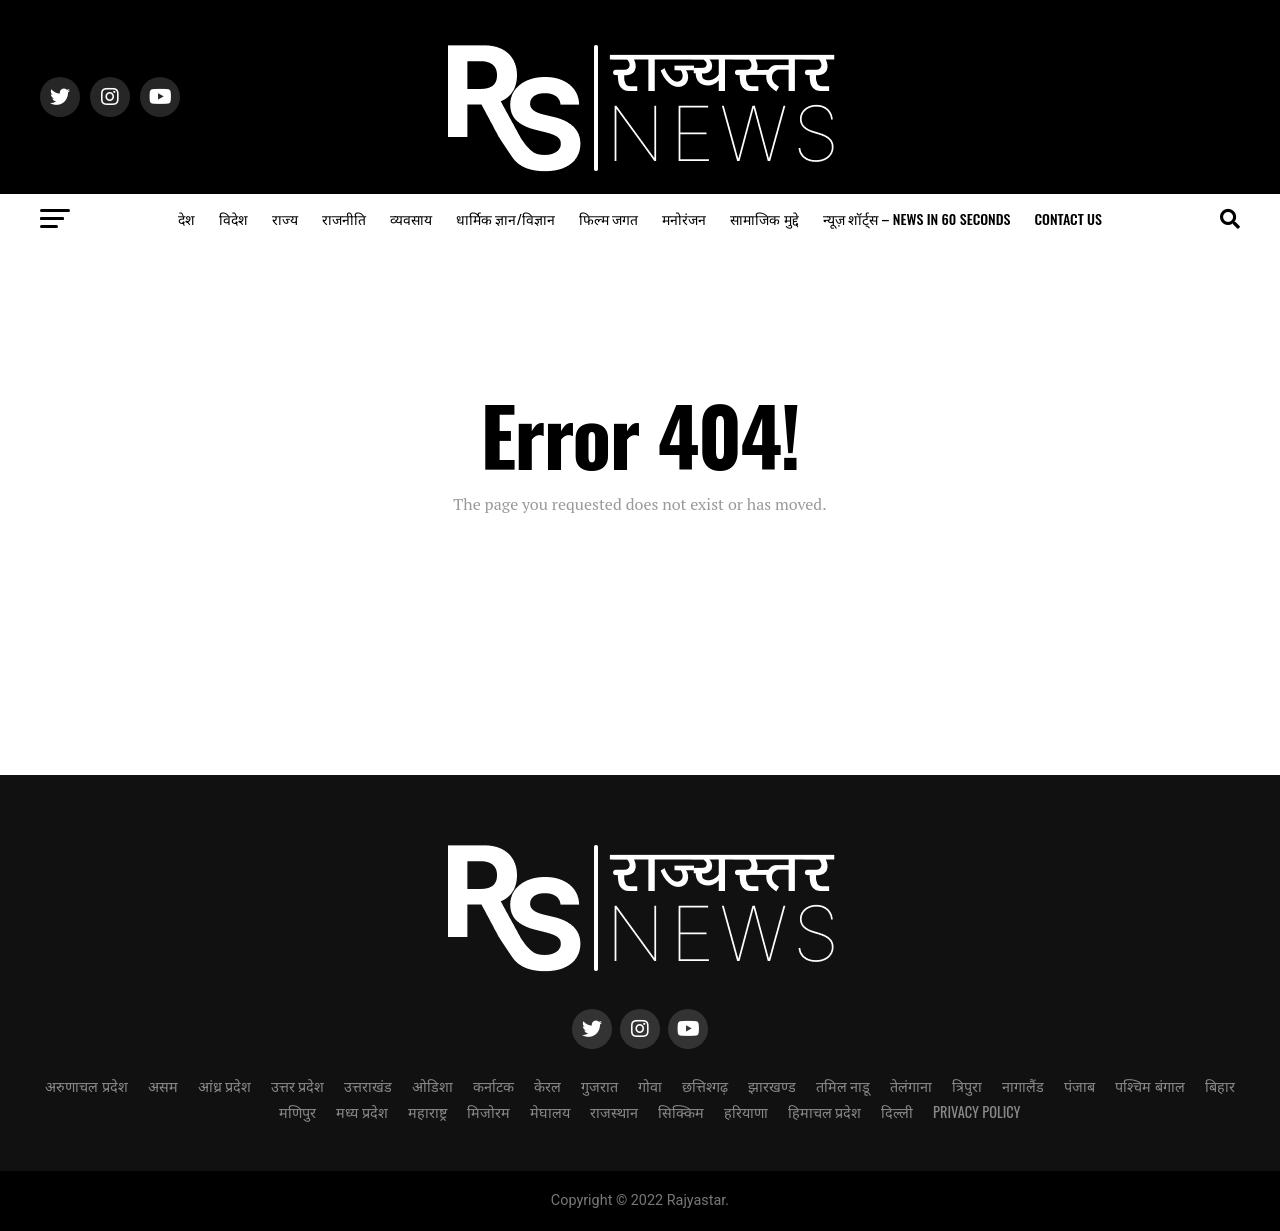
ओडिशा (432, 1085)
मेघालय (550, 1111)
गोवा (650, 1085)
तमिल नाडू (843, 1085)
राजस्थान (614, 1111)
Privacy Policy (977, 1111)
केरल (547, 1085)
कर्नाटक (493, 1085)
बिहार (1220, 1085)
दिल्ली (897, 1111)
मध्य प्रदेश (361, 1111)
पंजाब (1079, 1085)
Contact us (1068, 218)
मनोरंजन (684, 218)
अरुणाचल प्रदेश (86, 1085)
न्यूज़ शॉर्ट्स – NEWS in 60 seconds (917, 218)
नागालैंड (1023, 1085)
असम (163, 1085)
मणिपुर (297, 1111)
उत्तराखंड (368, 1085)
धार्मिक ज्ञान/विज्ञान (505, 218)
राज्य (285, 218)
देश (186, 218)
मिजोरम (488, 1111)
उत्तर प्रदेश (297, 1085)
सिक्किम (681, 1111)
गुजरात (599, 1085)
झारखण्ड (772, 1085)
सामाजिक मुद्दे (764, 218)
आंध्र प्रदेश (224, 1085)
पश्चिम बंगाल (1149, 1085)
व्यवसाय (411, 218)
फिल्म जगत (608, 218)
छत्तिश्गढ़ (705, 1085)
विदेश (233, 218)
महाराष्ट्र (427, 1111)
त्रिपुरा (967, 1085)
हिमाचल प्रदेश (824, 1111)
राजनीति (344, 218)
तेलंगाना (911, 1085)
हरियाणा (746, 1111)
